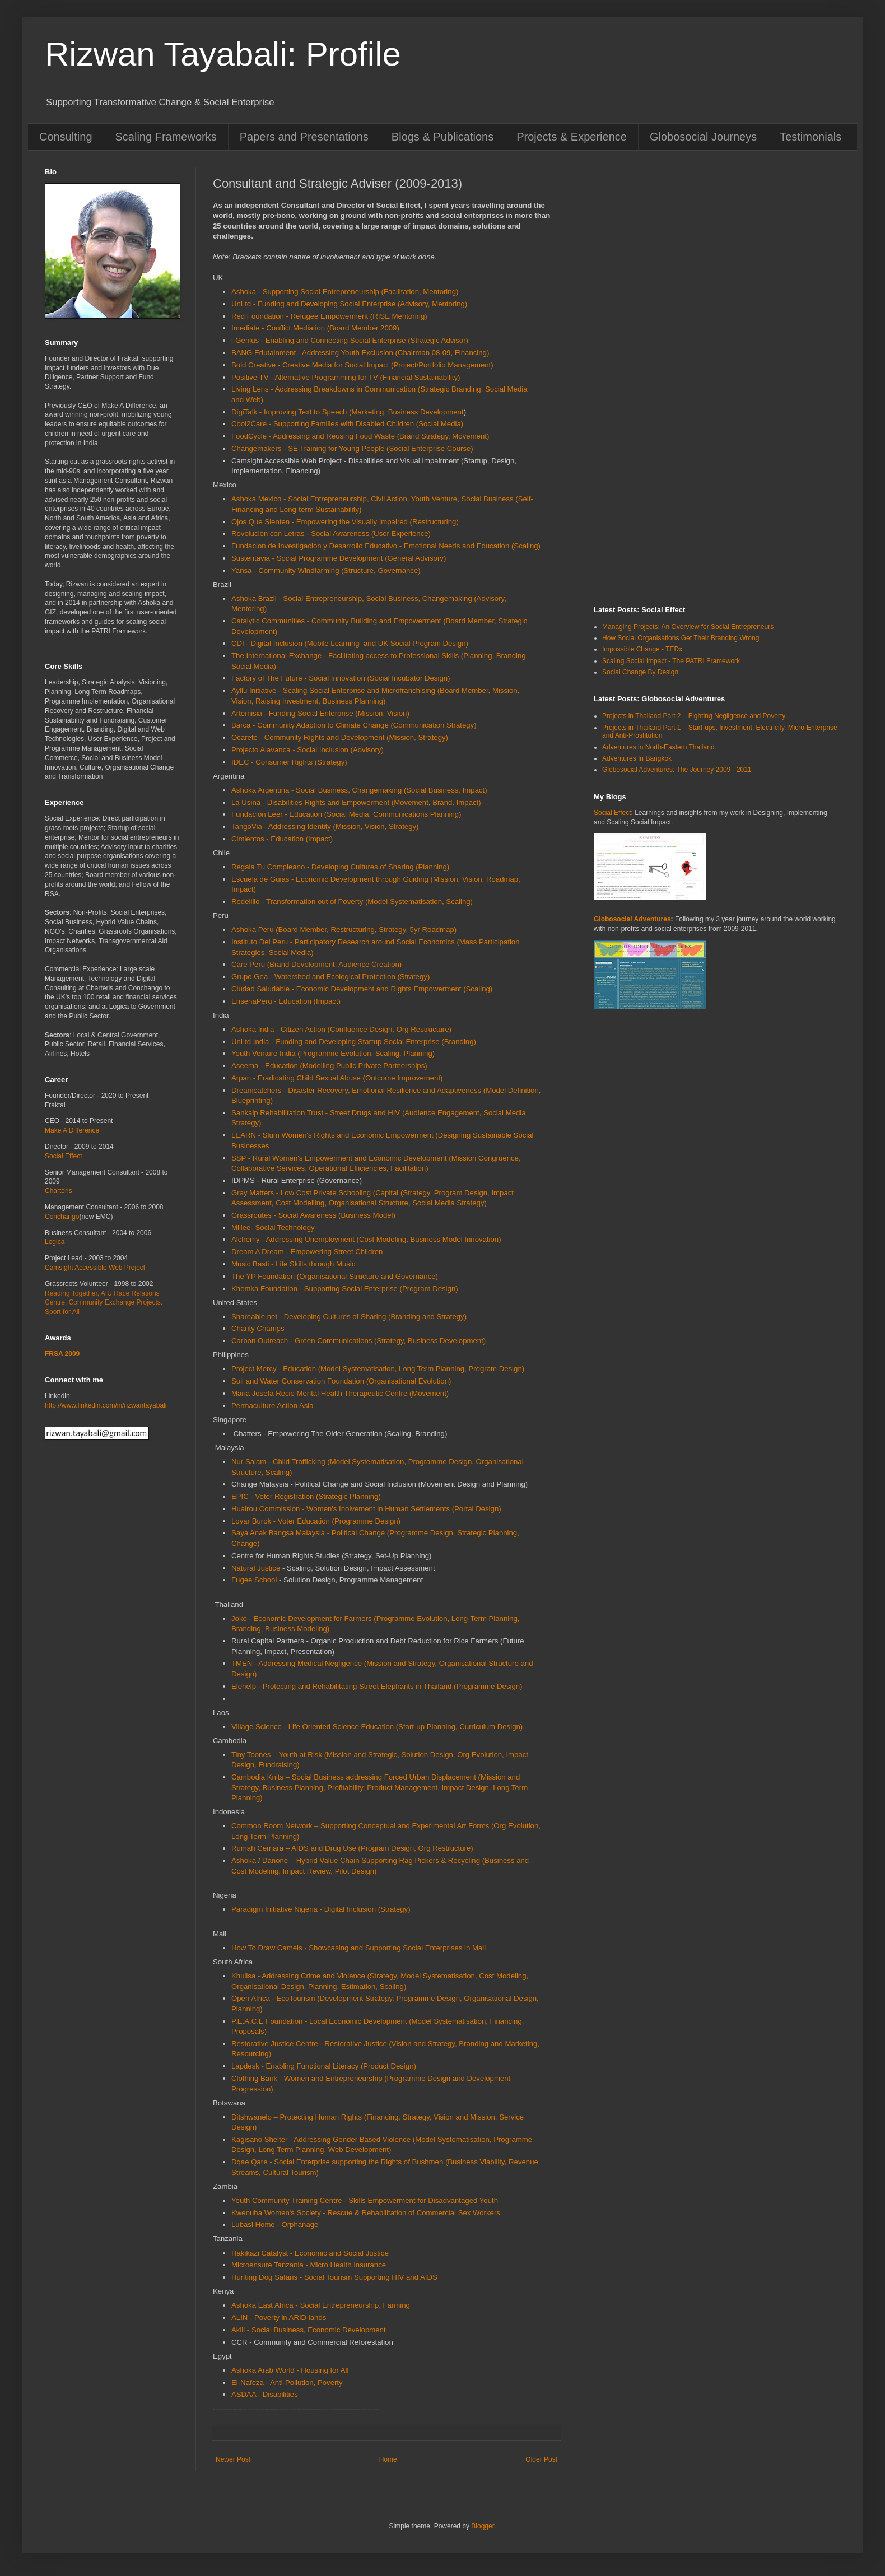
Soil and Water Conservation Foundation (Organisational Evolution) (341, 1381)
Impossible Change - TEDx (642, 649)
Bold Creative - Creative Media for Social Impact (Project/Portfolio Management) (362, 365)
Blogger (482, 2526)
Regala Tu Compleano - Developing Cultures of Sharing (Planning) (340, 867)
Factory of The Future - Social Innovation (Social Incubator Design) (340, 678)
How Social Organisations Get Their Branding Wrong (680, 638)
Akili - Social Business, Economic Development (308, 2330)
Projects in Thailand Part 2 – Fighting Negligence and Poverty (693, 716)
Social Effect (63, 1156)
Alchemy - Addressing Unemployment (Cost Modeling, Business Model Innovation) (366, 1239)
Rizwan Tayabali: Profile (223, 54)
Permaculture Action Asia (272, 1405)
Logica (54, 1242)
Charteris (58, 1191)
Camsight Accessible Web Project (95, 1267)
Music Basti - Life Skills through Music (293, 1264)
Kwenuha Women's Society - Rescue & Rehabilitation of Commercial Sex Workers (365, 2213)
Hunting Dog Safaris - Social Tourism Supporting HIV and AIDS (334, 2277)
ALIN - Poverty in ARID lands (278, 2317)
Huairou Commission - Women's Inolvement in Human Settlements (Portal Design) (366, 1508)
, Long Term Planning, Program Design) (459, 1368)
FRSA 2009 (62, 1354)
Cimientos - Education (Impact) (282, 839)
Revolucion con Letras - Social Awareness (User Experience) (331, 533)
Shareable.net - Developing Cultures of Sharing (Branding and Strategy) (349, 1316)
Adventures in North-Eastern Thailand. (659, 747)
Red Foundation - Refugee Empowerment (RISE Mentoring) (329, 316)
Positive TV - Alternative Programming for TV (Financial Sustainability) (345, 377)
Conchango (62, 1217)
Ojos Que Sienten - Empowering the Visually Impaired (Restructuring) (345, 522)
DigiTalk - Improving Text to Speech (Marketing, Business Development (347, 412)
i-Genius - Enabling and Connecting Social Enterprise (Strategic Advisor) (349, 340)
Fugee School (254, 1580)
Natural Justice (255, 1568)
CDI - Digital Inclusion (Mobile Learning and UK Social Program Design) (349, 643)
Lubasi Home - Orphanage (274, 2224)
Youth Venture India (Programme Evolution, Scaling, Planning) (333, 1053)
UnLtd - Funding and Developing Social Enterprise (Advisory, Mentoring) (349, 304)
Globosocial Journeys (703, 137)
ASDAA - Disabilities (264, 2394)
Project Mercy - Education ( (275, 1368)
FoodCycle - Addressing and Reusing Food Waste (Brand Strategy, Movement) (360, 436)
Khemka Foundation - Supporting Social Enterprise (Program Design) (344, 1288)
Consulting (65, 137)
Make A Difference (72, 1130)
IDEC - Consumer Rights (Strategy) (289, 762)
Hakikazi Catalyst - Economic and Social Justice (310, 2253)
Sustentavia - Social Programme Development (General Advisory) (338, 558)
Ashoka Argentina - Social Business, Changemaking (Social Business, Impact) (359, 790)
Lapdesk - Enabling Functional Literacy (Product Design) (323, 2066)
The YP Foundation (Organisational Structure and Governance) (334, 1276)
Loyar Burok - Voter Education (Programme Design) (315, 1521)
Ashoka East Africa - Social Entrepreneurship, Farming (320, 2305)
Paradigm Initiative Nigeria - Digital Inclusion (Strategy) (321, 1909)
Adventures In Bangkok (637, 758)
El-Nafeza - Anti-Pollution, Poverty (287, 2382)
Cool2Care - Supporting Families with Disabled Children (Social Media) (347, 424)
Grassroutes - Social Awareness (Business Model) (313, 1215)
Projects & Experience (571, 137)
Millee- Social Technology (273, 1227)
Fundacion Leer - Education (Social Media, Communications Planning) (346, 814)
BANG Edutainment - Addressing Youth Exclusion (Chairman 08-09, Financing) (360, 352)
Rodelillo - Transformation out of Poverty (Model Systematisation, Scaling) (352, 901)
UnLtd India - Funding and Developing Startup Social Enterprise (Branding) (353, 1041)
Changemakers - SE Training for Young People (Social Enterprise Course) (352, 448)
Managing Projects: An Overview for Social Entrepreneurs (688, 627)
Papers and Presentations (304, 137)
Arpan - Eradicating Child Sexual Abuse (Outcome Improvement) (337, 1078)
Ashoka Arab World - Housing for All (291, 2370)
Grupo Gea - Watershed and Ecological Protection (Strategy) (330, 976)
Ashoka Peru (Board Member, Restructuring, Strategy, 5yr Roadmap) (344, 929)
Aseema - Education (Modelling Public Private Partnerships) (329, 1065)
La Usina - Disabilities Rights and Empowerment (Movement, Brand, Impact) (356, 802)
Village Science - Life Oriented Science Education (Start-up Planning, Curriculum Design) (377, 1726)
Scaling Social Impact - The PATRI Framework (671, 661)
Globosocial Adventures (632, 919)
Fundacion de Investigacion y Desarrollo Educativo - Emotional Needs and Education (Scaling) (386, 546)
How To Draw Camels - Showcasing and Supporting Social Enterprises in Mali (358, 1948)
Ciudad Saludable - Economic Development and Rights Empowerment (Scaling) (361, 989)
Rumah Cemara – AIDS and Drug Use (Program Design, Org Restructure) (352, 1848)
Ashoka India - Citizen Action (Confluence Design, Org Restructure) (341, 1029)
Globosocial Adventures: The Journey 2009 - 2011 (677, 770)
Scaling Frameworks (166, 137)
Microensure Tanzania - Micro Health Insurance (308, 2265)
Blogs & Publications (442, 137)
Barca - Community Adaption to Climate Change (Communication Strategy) (354, 725)
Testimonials (810, 137)
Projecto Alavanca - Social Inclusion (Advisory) (307, 750)
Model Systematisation (357, 1368)
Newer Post (233, 2459)
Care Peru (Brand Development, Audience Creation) (316, 964)
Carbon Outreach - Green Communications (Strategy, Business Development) (358, 1340)
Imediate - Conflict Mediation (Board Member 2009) (315, 328)
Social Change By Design (640, 672)
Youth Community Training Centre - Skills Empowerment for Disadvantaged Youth (364, 2200)
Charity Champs (258, 1328)
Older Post (541, 2459)
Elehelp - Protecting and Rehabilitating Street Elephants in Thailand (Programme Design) (376, 1686)
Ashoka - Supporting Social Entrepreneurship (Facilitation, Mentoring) (344, 291)
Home (388, 2459)
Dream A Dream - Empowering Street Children (307, 1251)
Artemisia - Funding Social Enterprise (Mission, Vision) (320, 713)
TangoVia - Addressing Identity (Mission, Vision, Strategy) (325, 826)
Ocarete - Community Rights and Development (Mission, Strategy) (339, 737)
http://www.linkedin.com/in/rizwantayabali (105, 1405)
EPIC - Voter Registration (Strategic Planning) (306, 1496)
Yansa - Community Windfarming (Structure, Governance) (326, 570)
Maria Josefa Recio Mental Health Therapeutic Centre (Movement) (340, 1393)
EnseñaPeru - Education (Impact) (286, 1001)
